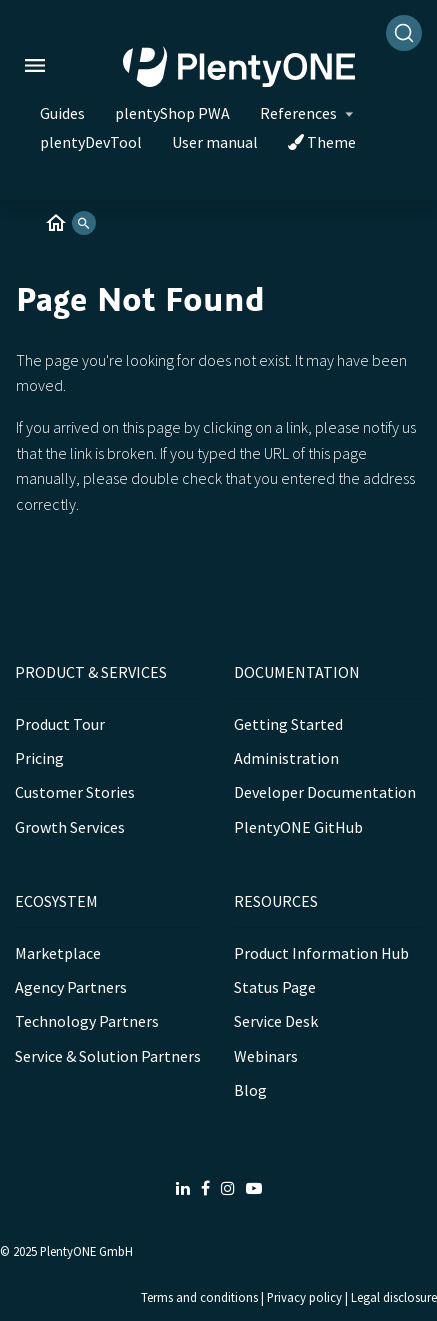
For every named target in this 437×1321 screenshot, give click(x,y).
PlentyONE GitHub (298, 827)
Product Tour (60, 724)
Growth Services (70, 827)
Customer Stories (75, 792)
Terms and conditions (199, 1297)
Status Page (275, 987)
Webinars (266, 1056)
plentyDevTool (91, 142)
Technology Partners (87, 1021)
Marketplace (58, 953)
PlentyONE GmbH (86, 1251)
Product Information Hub (321, 953)
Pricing (39, 758)
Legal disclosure (394, 1297)
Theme (322, 142)
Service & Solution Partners (108, 1056)
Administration (286, 758)
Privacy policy (304, 1297)
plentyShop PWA (172, 113)
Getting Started (288, 724)
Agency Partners (71, 987)
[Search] (404, 33)
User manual (215, 142)
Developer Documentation (325, 792)
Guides (62, 113)
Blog (250, 1090)
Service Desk (276, 1021)
